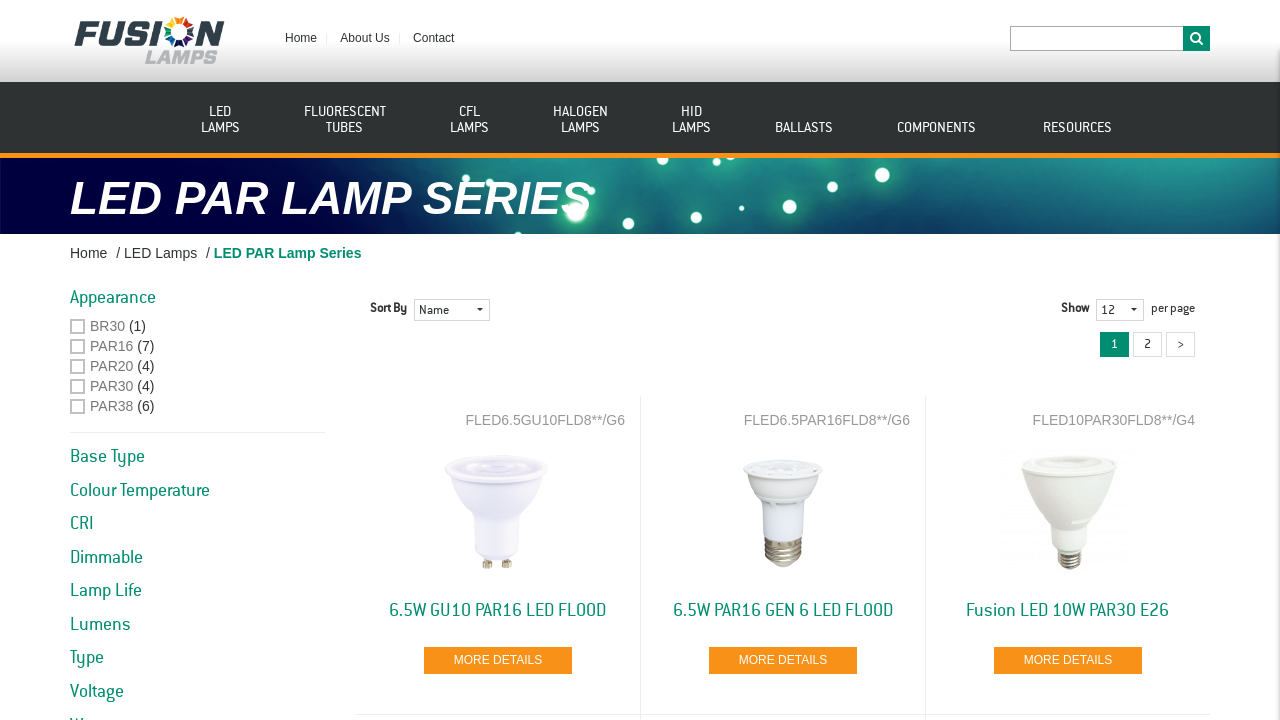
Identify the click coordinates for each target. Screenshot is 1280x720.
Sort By (388, 309)
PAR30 (111, 386)
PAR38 (111, 406)
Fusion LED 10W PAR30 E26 (1067, 611)
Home (301, 38)
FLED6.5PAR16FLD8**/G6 (827, 420)
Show (1075, 309)
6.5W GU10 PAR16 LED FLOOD (497, 611)
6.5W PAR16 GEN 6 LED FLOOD (783, 611)
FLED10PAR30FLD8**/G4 (1114, 420)
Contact (433, 38)
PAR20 (111, 366)
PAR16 (111, 346)
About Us (364, 38)
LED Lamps (160, 253)
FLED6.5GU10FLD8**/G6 (545, 420)
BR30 (107, 326)
